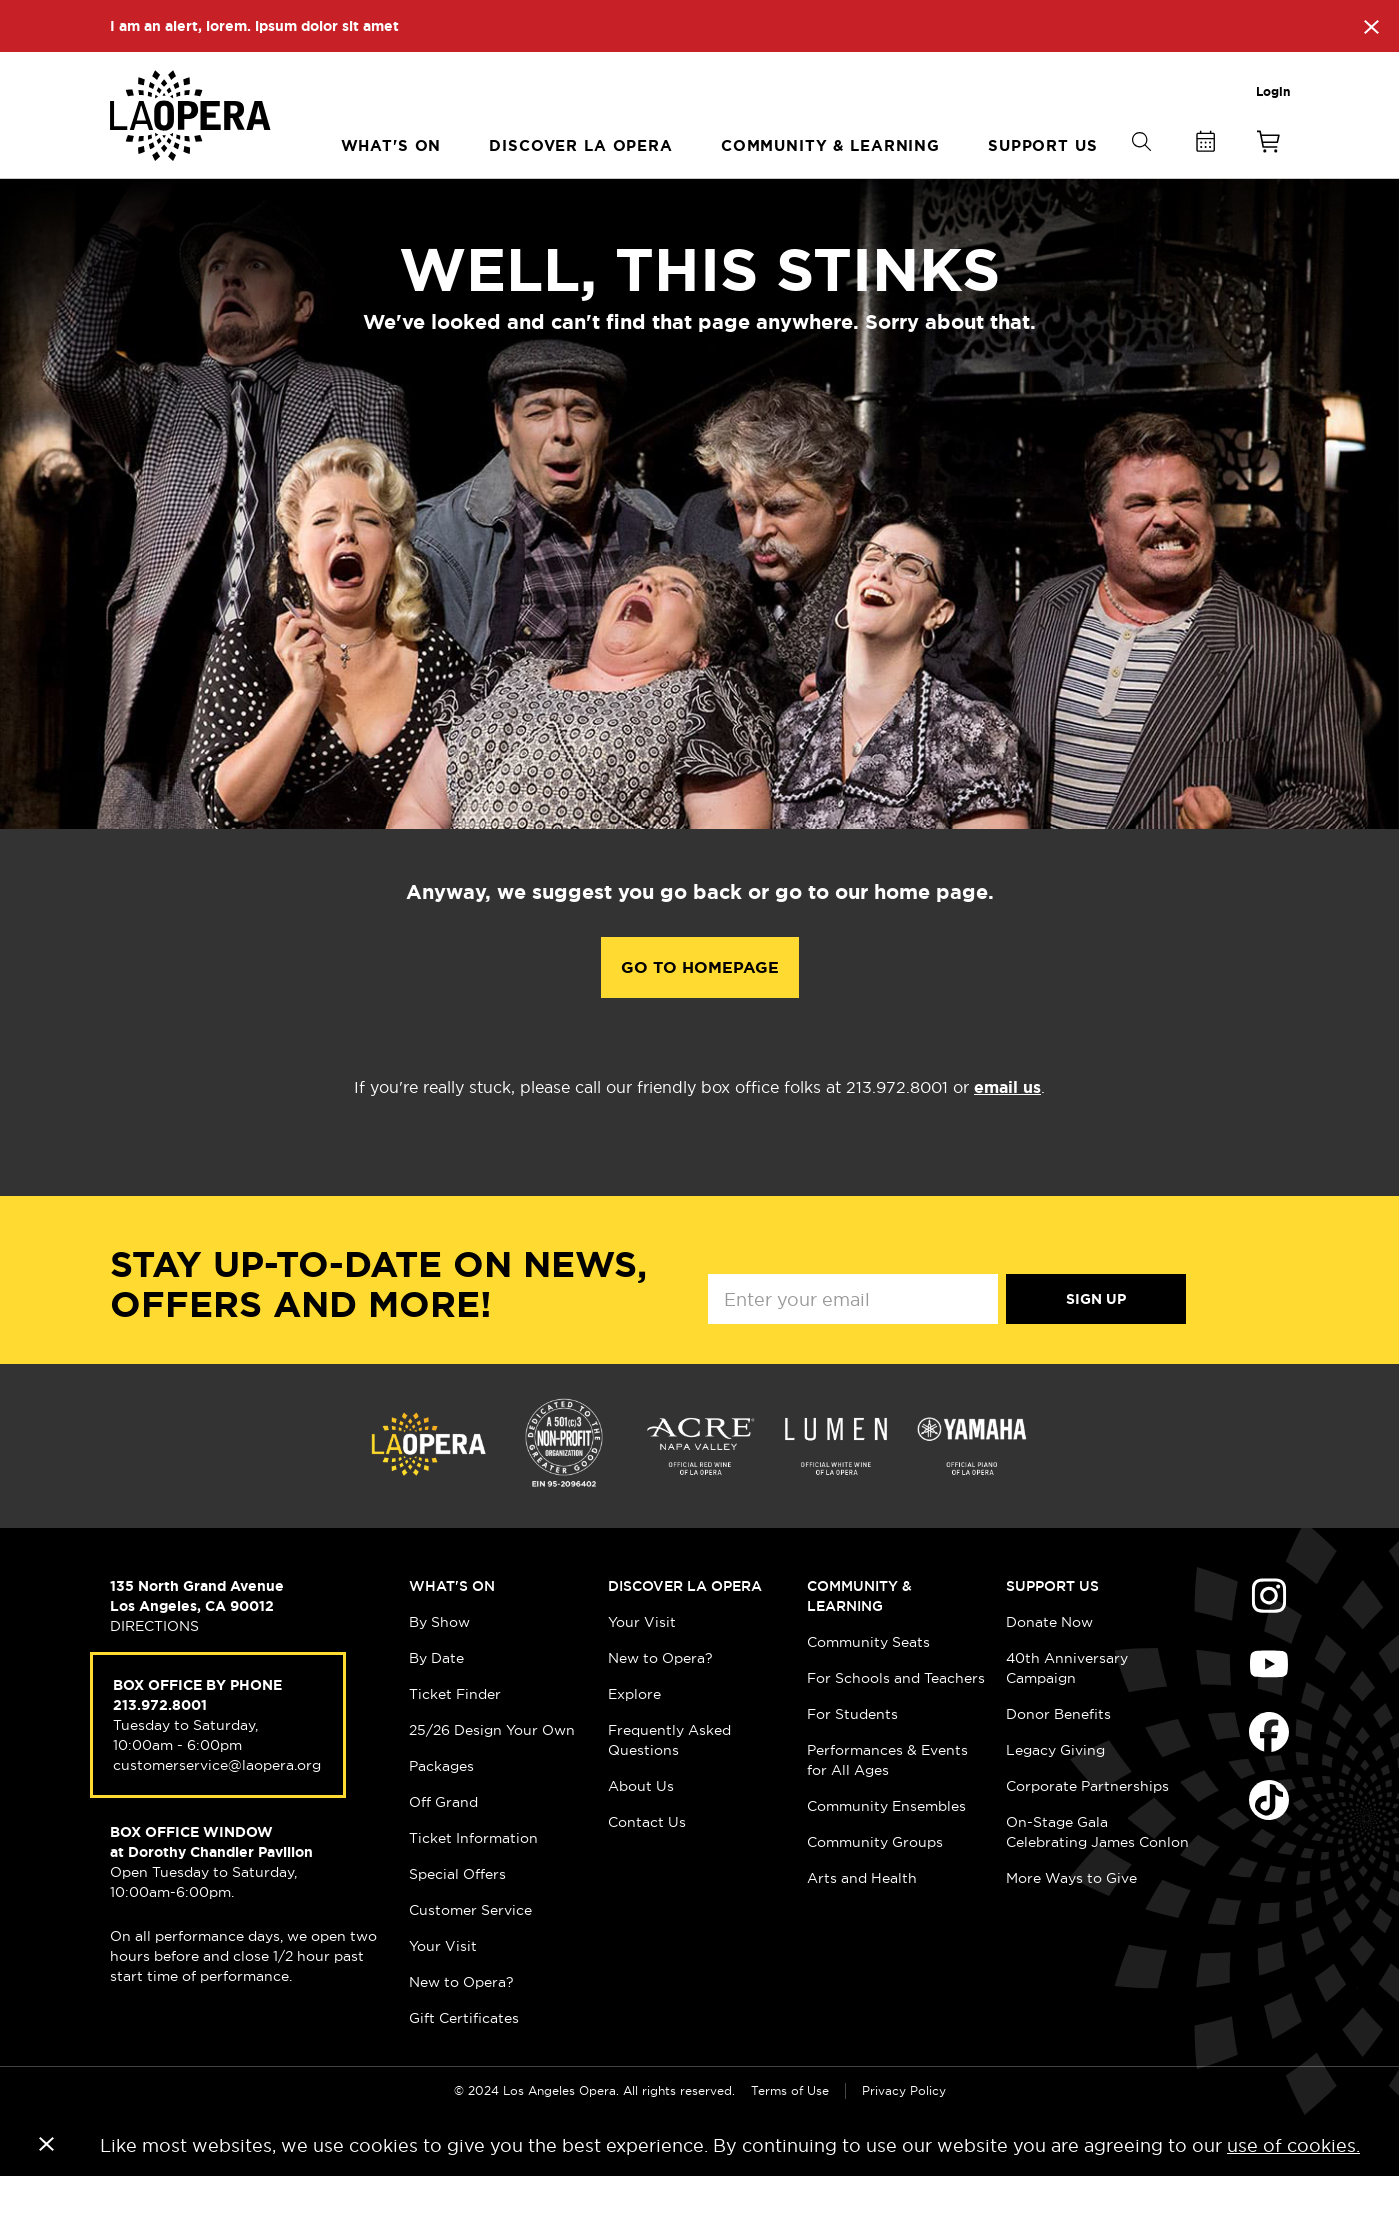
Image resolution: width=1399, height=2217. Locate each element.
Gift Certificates (464, 2058)
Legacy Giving (1055, 1790)
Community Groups (875, 1882)
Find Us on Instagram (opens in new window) (1269, 1636)
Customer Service (470, 1950)
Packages (441, 1806)
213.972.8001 (160, 1745)
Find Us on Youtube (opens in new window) (1269, 1704)
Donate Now (1049, 1662)
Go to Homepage (700, 1007)
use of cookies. (1293, 2185)
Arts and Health (862, 1918)
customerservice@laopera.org (217, 1805)
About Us (641, 1826)
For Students (852, 1754)
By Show (439, 1662)
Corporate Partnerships (1087, 1826)
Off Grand (443, 1842)
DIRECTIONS (154, 1666)
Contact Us (647, 1862)
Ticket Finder (455, 1734)
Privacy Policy (904, 2130)
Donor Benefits (1058, 1754)
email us (1007, 1127)
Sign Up (1096, 1339)
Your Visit (443, 1986)
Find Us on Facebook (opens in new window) (1269, 1772)
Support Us (1052, 1626)
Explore (634, 1734)
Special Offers (457, 1914)
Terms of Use (790, 2130)
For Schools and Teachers (896, 1718)
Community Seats (868, 1682)
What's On (452, 1626)
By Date (436, 1698)
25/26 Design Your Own (492, 1770)
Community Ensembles (886, 1846)
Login (1273, 92)
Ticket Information (473, 1878)
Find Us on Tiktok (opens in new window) (1269, 1840)
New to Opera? (461, 2022)
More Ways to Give (1071, 1918)
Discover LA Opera (685, 1626)
